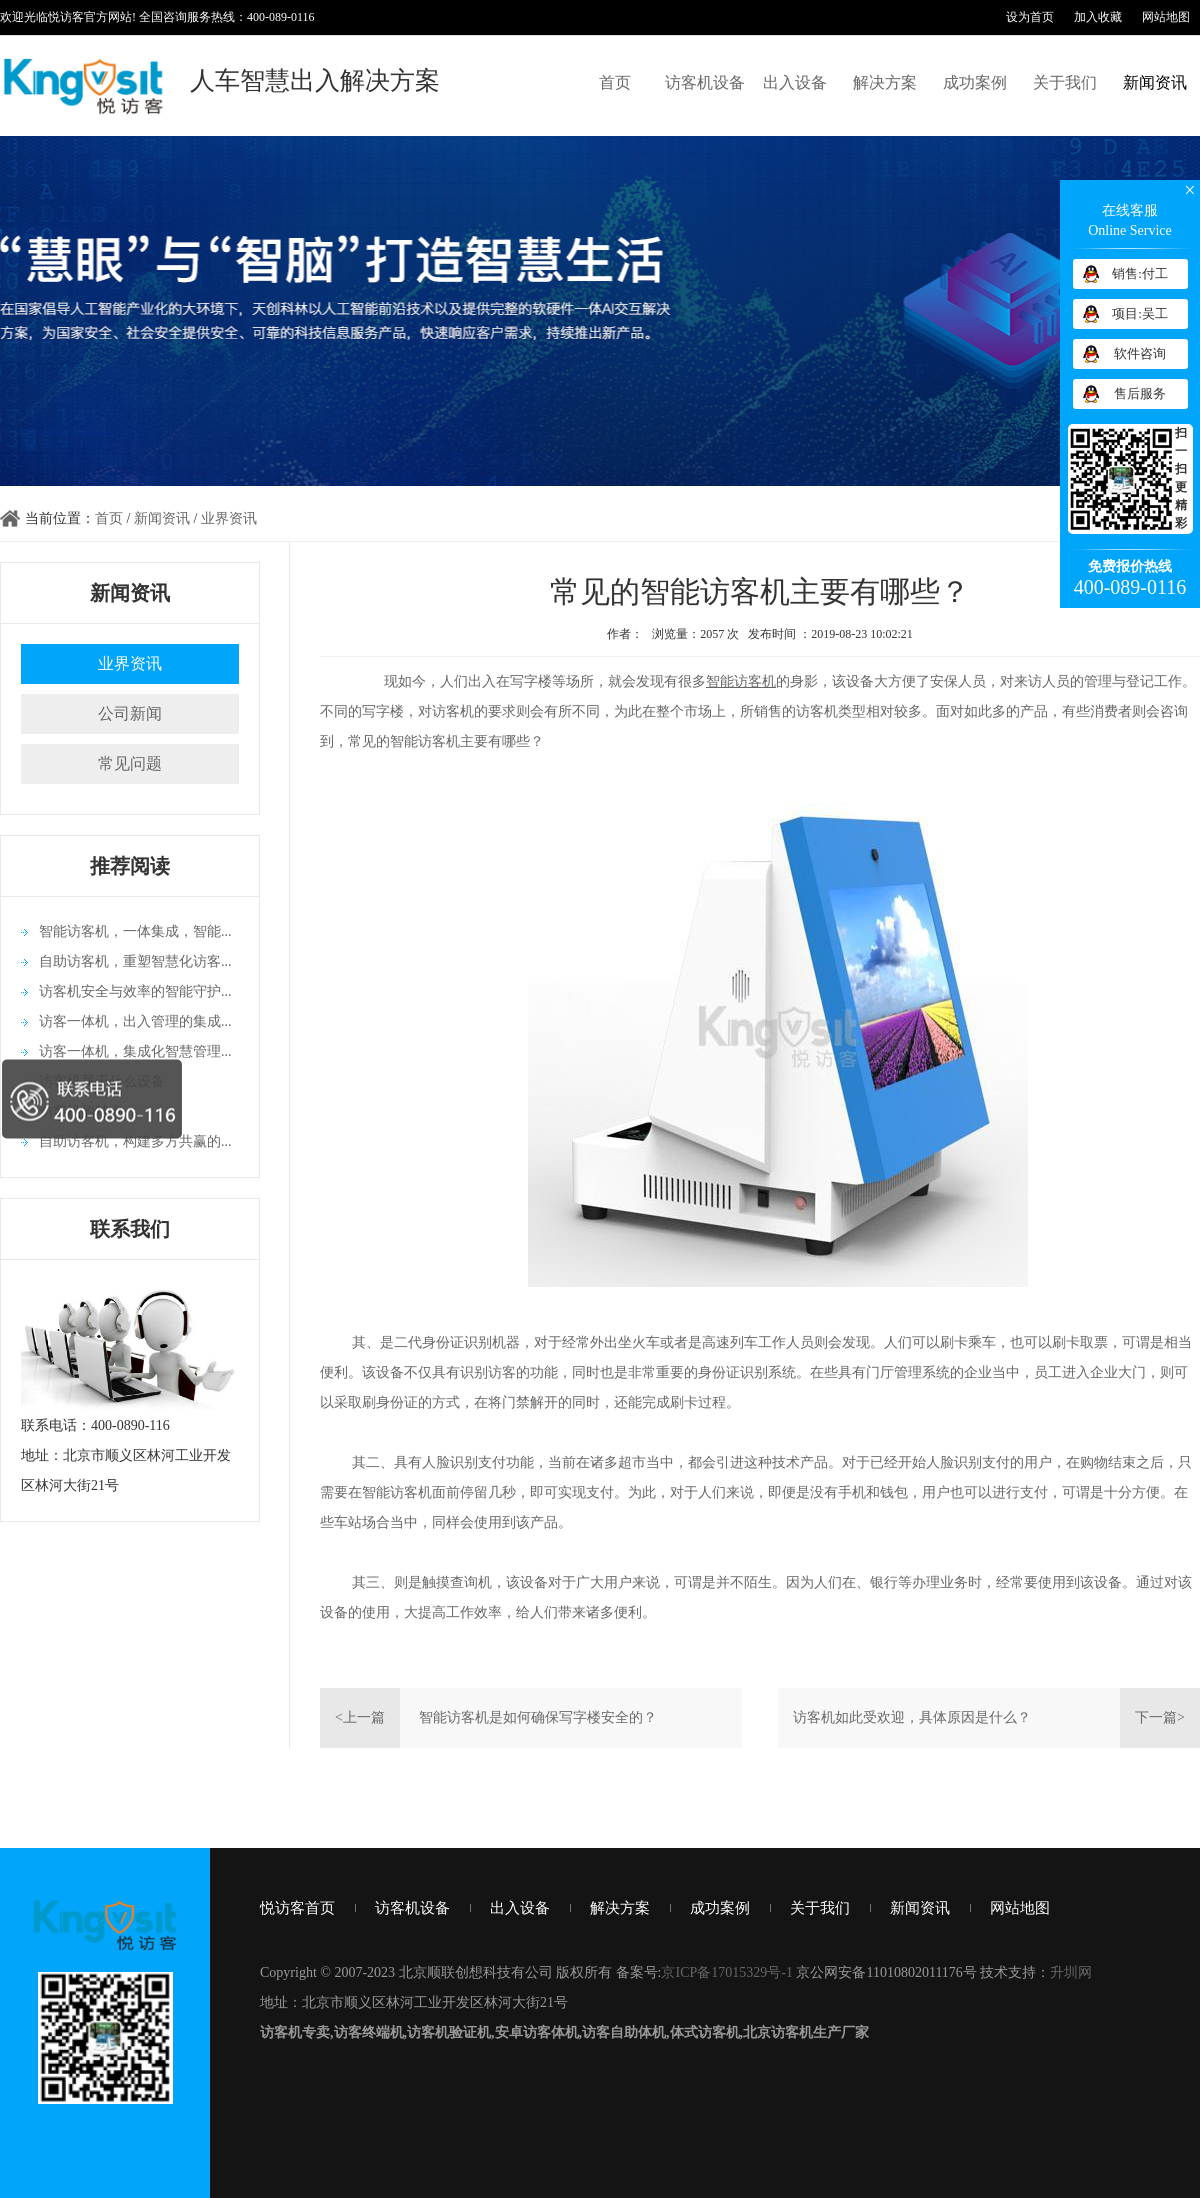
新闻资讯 (1155, 82)
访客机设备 (705, 82)
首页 (615, 82)
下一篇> (1160, 1717)
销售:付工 (1140, 273)
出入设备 (795, 82)
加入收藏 (1098, 17)
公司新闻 (130, 713)
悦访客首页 (297, 1908)
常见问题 (130, 763)
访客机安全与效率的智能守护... (135, 991)
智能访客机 (741, 681)
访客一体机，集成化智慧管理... (135, 1051)
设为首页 (1030, 17)
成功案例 (975, 82)
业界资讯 (229, 518)
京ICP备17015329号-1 (726, 1972)
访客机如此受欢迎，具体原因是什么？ (912, 1717)
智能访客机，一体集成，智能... (135, 931)
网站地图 (1166, 17)
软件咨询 (1140, 353)
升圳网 (1071, 1972)
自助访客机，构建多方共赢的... (135, 1141)
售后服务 (1140, 393)
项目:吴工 (1140, 313)
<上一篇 (360, 1717)
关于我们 (1065, 82)
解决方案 (885, 82)
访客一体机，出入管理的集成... (135, 1021)
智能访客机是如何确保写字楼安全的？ (538, 1717)
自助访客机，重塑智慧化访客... (135, 961)
